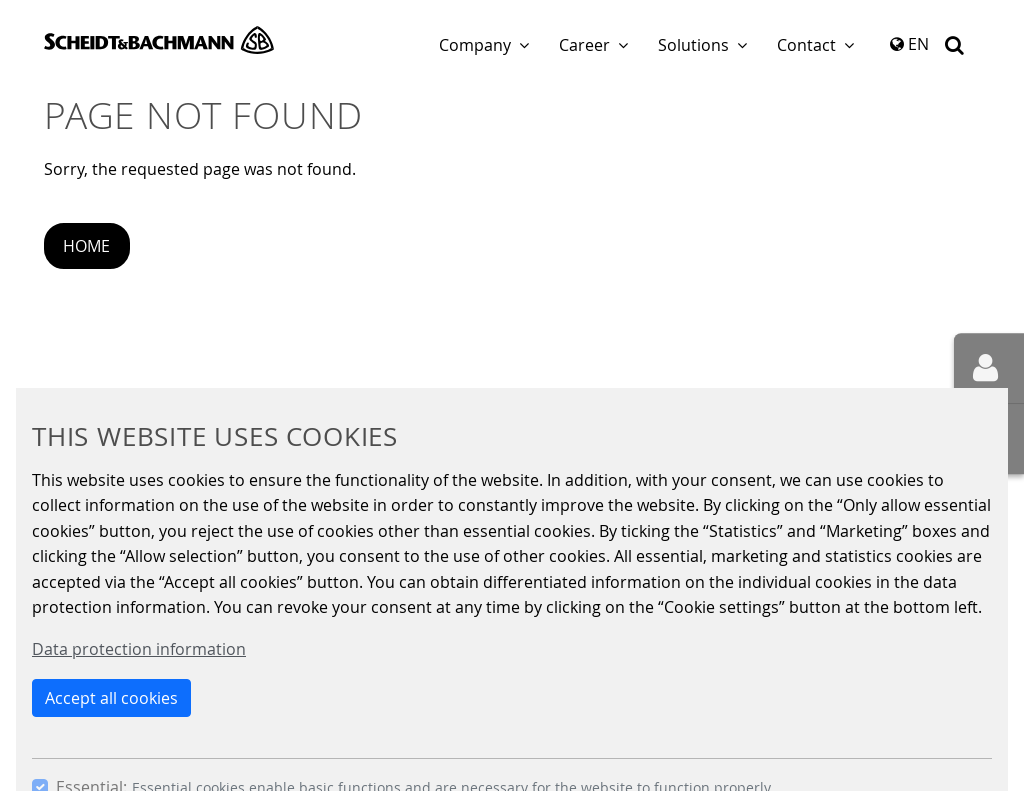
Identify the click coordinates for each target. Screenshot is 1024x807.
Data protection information (139, 649)
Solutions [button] (693, 45)
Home (86, 246)
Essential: (91, 787)
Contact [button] (806, 45)
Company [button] (475, 45)
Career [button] (584, 45)
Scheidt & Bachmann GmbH (159, 40)
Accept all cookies (111, 698)
